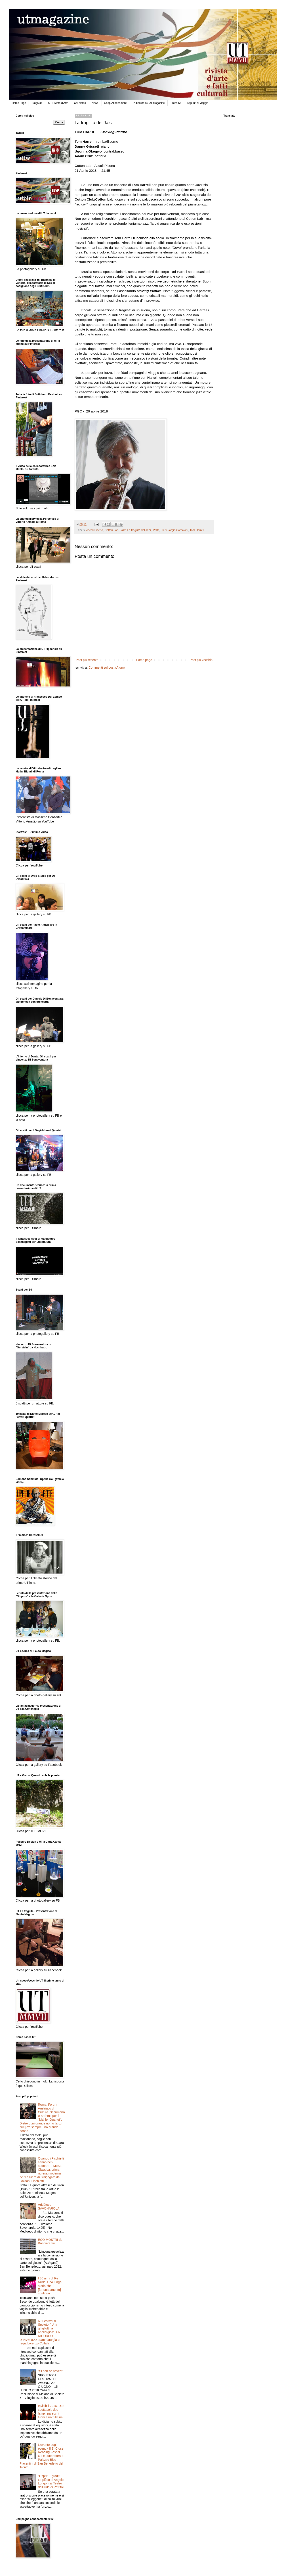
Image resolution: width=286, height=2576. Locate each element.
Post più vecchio (201, 660)
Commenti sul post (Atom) (106, 667)
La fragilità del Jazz (139, 530)
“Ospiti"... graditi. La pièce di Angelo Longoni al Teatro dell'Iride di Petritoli (51, 2481)
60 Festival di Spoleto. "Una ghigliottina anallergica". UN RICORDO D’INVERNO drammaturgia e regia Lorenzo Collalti (40, 2332)
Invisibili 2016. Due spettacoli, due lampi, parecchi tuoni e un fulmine (51, 2411)
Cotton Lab (111, 530)
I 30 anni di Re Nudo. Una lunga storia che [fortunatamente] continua (49, 2286)
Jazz (123, 530)
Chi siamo (80, 103)
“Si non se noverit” (50, 2371)
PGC (156, 530)
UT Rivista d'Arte (58, 103)
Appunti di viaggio (197, 103)
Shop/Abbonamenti (115, 103)
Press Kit (175, 103)
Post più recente (87, 660)
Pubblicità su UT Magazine (149, 103)
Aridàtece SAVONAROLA (48, 2206)
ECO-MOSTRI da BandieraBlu (50, 2241)
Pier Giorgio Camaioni (174, 530)
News (95, 103)
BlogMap (37, 103)
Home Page (19, 103)
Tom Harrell (197, 530)
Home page (144, 660)
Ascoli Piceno (94, 530)
